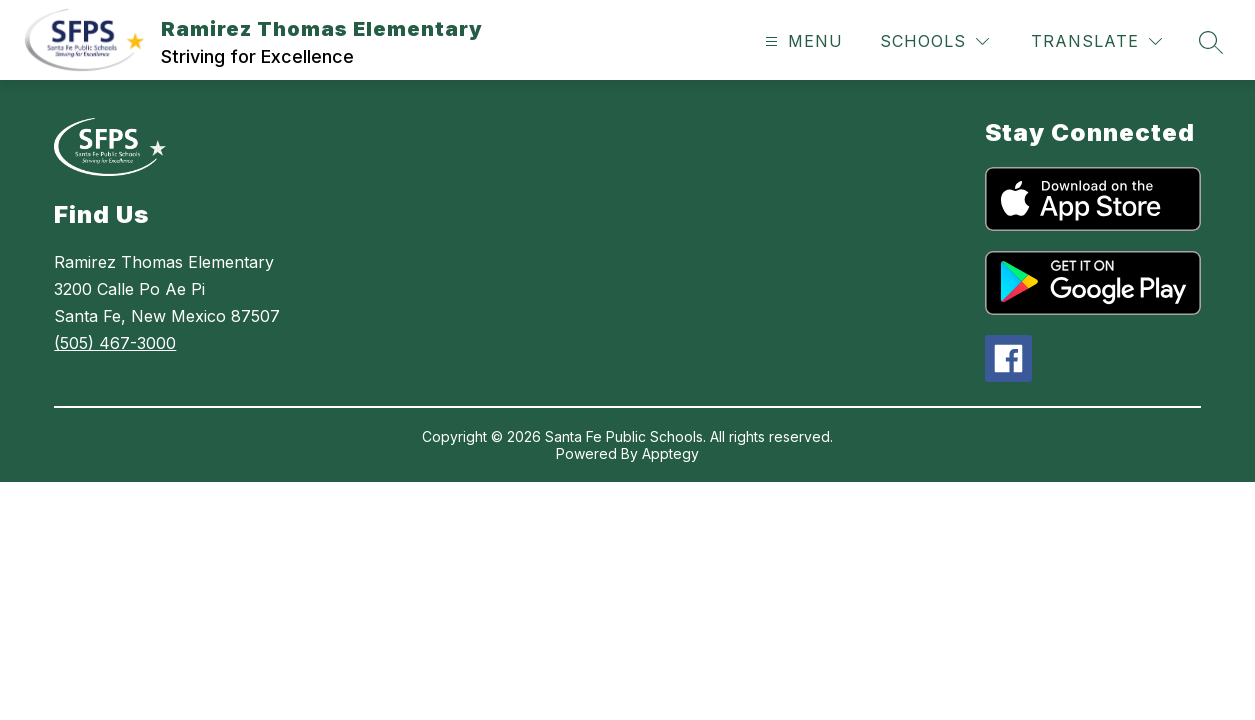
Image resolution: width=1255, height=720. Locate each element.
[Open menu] (801, 41)
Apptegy (670, 453)
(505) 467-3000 (115, 343)
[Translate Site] (1096, 41)
